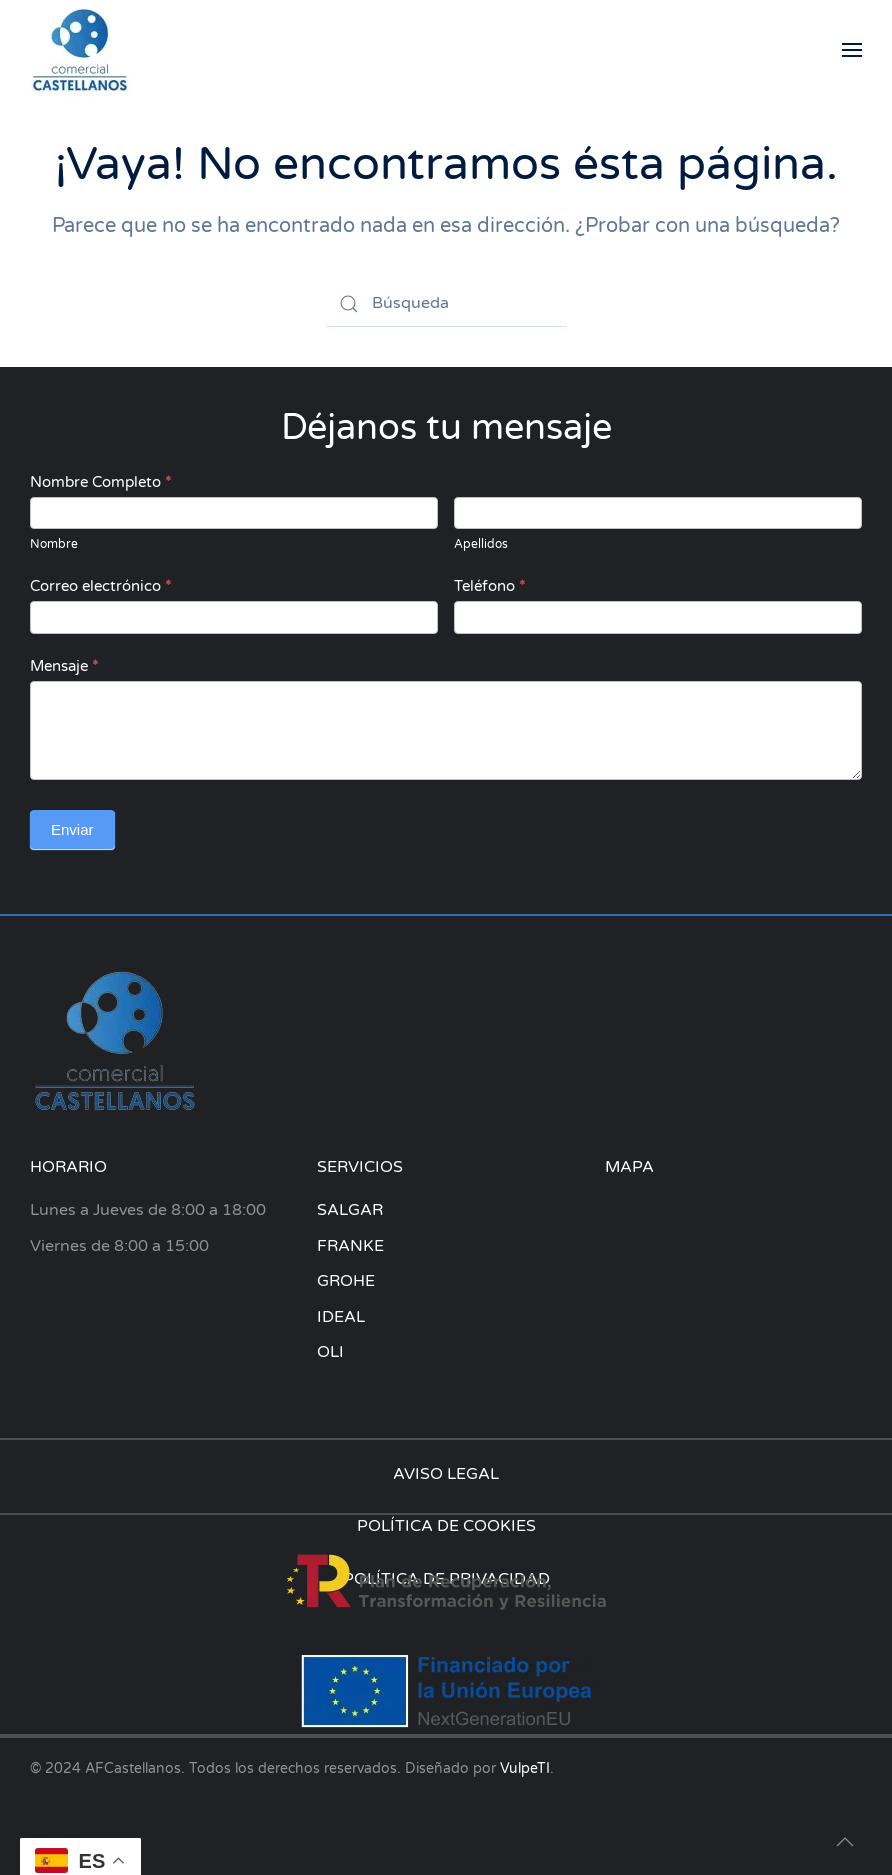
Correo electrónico (100, 586)
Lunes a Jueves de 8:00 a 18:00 (148, 1210)
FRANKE (350, 1246)
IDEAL (341, 1317)
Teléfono (489, 586)
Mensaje (64, 666)
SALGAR (350, 1210)
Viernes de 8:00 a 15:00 (119, 1246)
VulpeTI (525, 1768)
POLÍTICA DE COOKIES (446, 1526)
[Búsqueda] (446, 304)
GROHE (346, 1281)
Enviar (72, 829)
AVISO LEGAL (446, 1474)
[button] (852, 50)
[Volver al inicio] (80, 50)
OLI (330, 1352)
